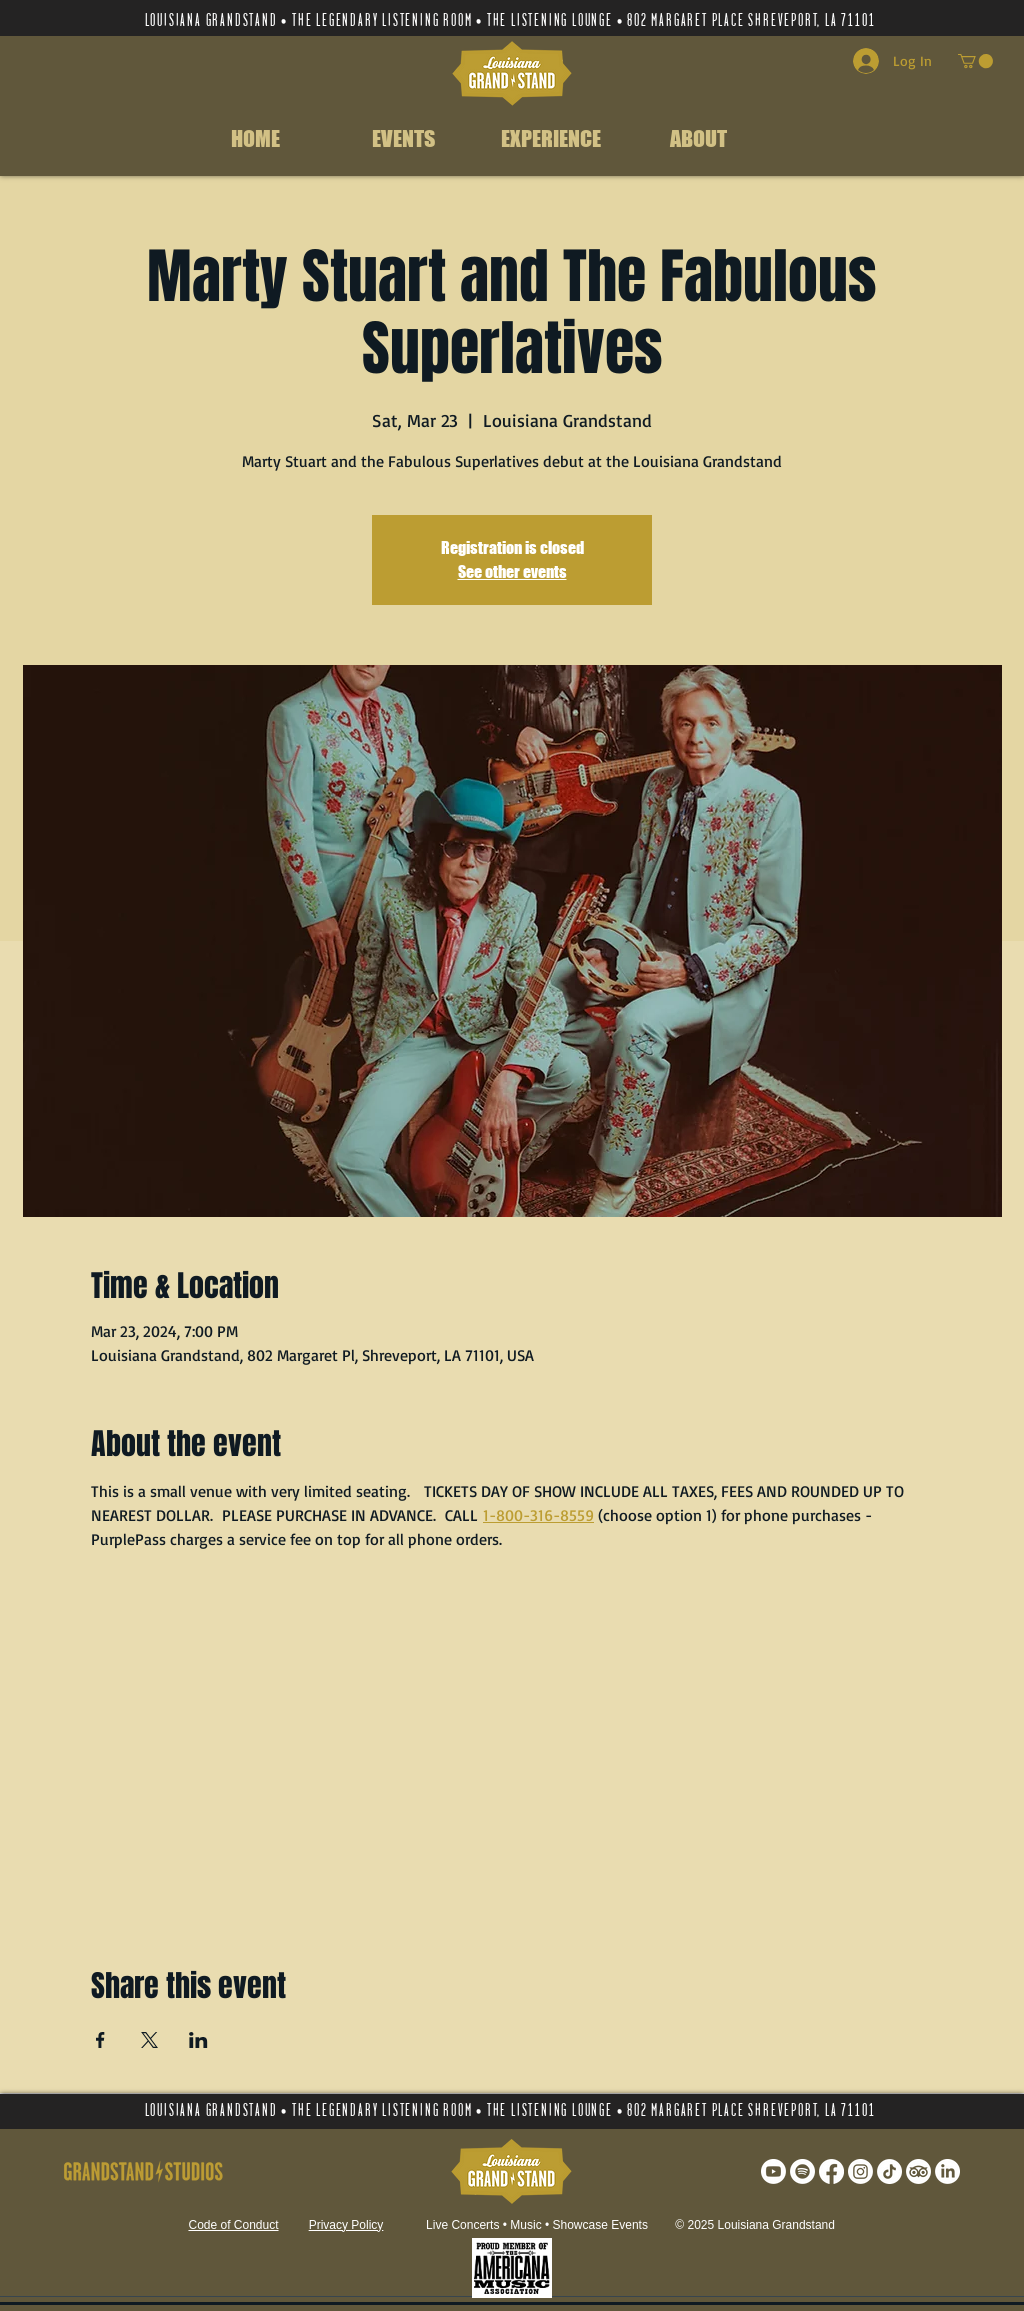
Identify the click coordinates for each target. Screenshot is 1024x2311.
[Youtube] (773, 2171)
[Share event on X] (149, 2040)
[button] (975, 61)
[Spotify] (802, 2171)
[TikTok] (889, 2171)
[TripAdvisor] (918, 2171)
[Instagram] (860, 2171)
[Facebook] (831, 2171)
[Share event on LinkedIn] (198, 2040)
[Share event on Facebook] (100, 2040)
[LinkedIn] (947, 2171)
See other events (512, 571)
